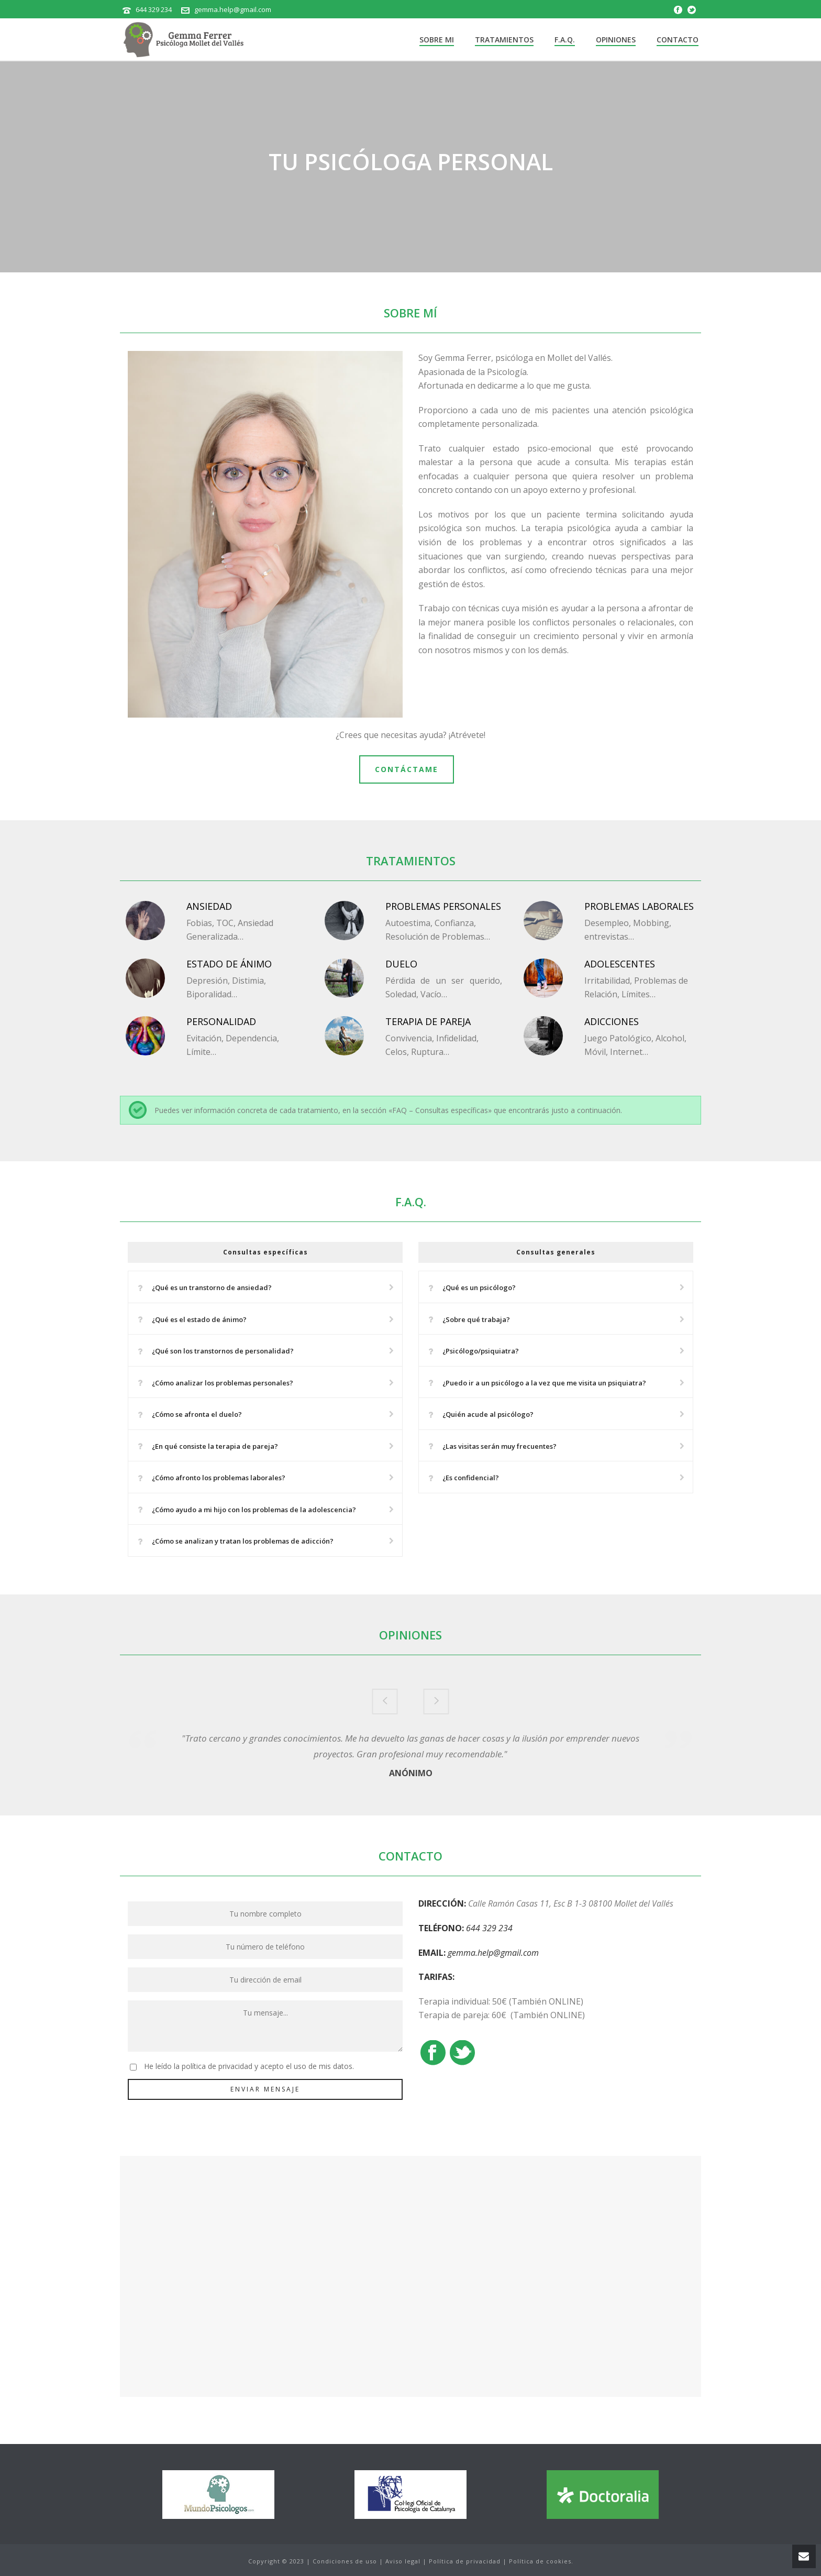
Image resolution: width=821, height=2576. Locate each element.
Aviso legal (402, 2561)
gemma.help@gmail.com (232, 9)
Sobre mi (436, 40)
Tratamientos (504, 40)
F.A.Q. (564, 40)
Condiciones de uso (345, 2561)
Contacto (677, 40)
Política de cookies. (541, 2561)
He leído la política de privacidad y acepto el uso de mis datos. (249, 2066)
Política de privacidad (465, 2561)
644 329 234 (154, 9)
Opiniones (616, 40)
